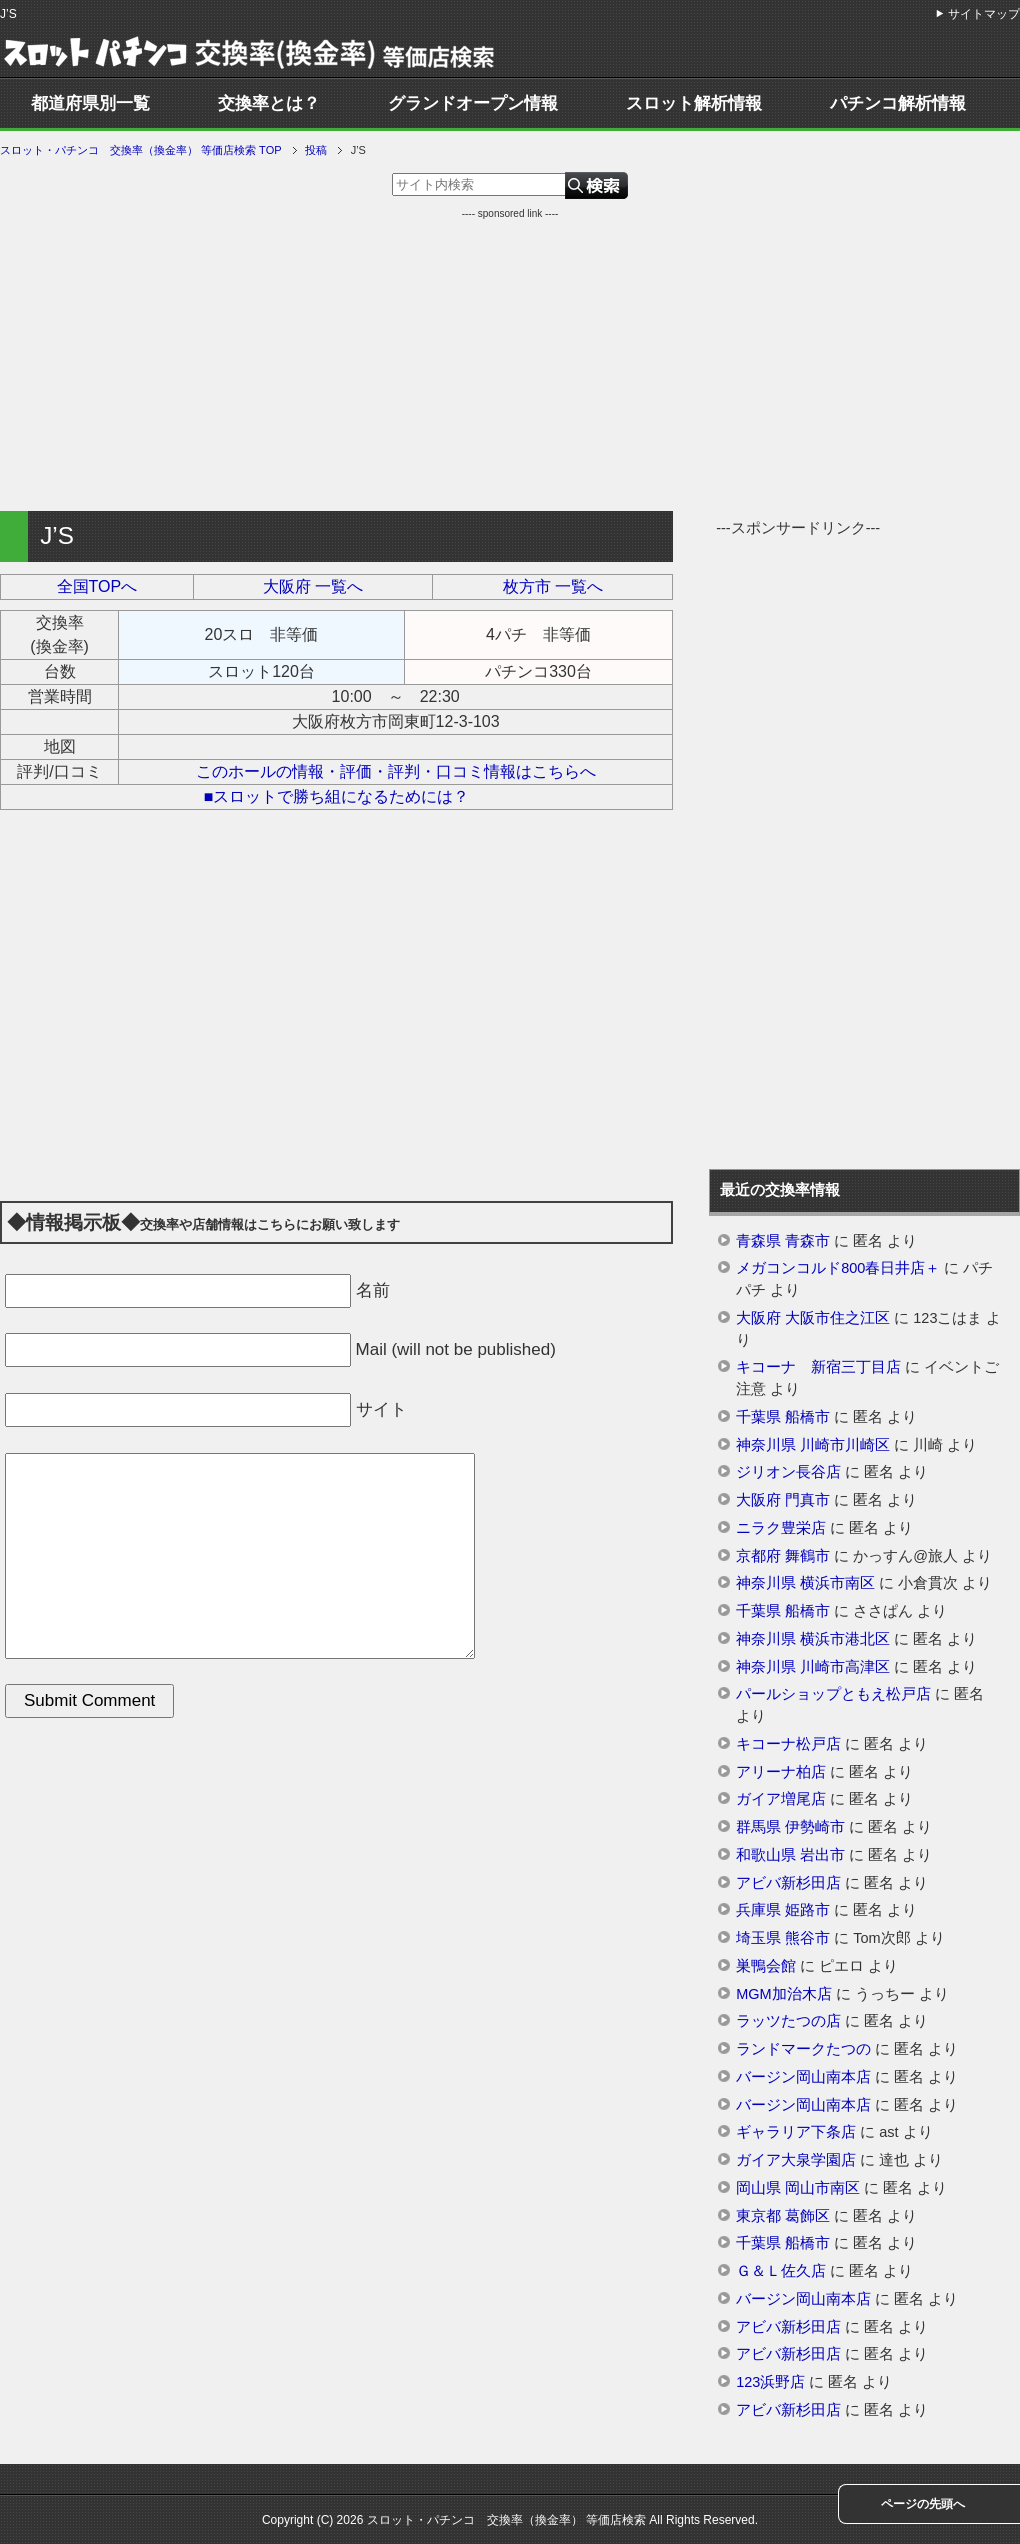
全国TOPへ (97, 586)
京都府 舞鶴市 (783, 1556)
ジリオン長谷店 (788, 1472)
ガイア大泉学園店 (796, 2160)
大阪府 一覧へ (313, 586)
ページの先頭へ (923, 2504)
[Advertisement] (510, 361)
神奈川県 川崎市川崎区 (813, 1445)
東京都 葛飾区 (783, 2216)
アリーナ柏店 (781, 1772)
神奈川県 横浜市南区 (805, 1583)
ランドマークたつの (803, 2049)
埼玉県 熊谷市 (783, 1938)
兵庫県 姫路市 (783, 1910)
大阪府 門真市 (783, 1500)
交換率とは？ (269, 103)
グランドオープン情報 (473, 103)
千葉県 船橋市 (783, 1417)
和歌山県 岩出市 (790, 1855)
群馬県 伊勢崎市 (790, 1827)
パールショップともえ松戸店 (833, 1694)
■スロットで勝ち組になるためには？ (337, 796)
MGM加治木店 (783, 1994)
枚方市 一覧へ (553, 586)
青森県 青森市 (783, 1241)
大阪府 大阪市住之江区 (813, 1318)
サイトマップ (984, 14)
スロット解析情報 (694, 103)
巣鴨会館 (766, 1966)
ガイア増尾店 (781, 1799)
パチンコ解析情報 (898, 103)
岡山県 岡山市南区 (798, 2188)
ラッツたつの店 (788, 2021)
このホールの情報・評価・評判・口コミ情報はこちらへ (396, 771)
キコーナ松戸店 (788, 1744)
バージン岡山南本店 (803, 2077)
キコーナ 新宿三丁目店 (818, 1367)
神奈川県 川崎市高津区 (813, 1667)
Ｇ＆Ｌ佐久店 (781, 2271)
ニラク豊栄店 (781, 1528)
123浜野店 (770, 2382)
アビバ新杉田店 (788, 1883)
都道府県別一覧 (90, 103)
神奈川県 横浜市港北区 (813, 1639)
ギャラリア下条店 (796, 2132)
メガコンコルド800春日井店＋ (838, 1268)
